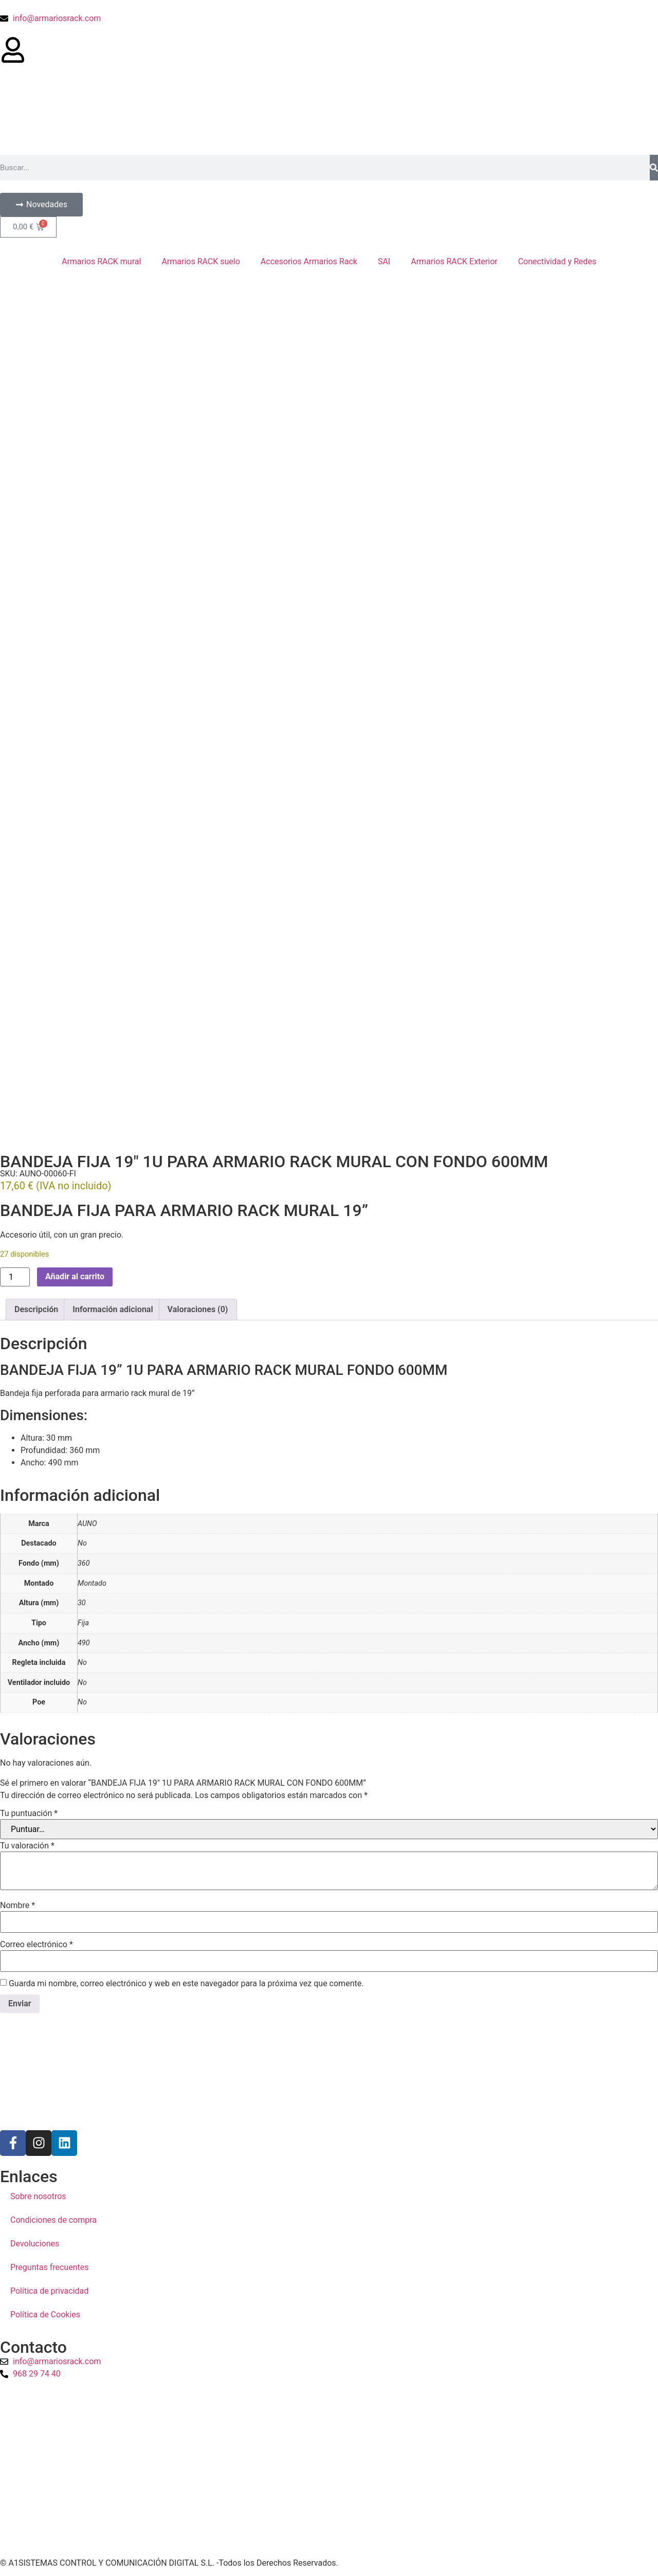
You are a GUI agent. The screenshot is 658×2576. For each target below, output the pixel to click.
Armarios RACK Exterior (454, 261)
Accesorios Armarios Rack (309, 261)
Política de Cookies (45, 2311)
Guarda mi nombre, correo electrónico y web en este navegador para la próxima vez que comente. (186, 1980)
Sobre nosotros (38, 2193)
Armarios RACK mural (101, 261)
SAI (384, 261)
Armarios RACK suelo (200, 261)
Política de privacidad (49, 2287)
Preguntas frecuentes (49, 2264)
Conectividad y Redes (557, 261)
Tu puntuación (29, 1810)
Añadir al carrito (74, 1273)
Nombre (17, 1902)
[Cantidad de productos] (15, 1273)
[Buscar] (654, 167)
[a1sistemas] (329, 2466)
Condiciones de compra (53, 2216)
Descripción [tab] (36, 1306)
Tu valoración (27, 1842)
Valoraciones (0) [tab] (198, 1306)
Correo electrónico (36, 1941)
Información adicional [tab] (112, 1306)
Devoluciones (34, 2240)
